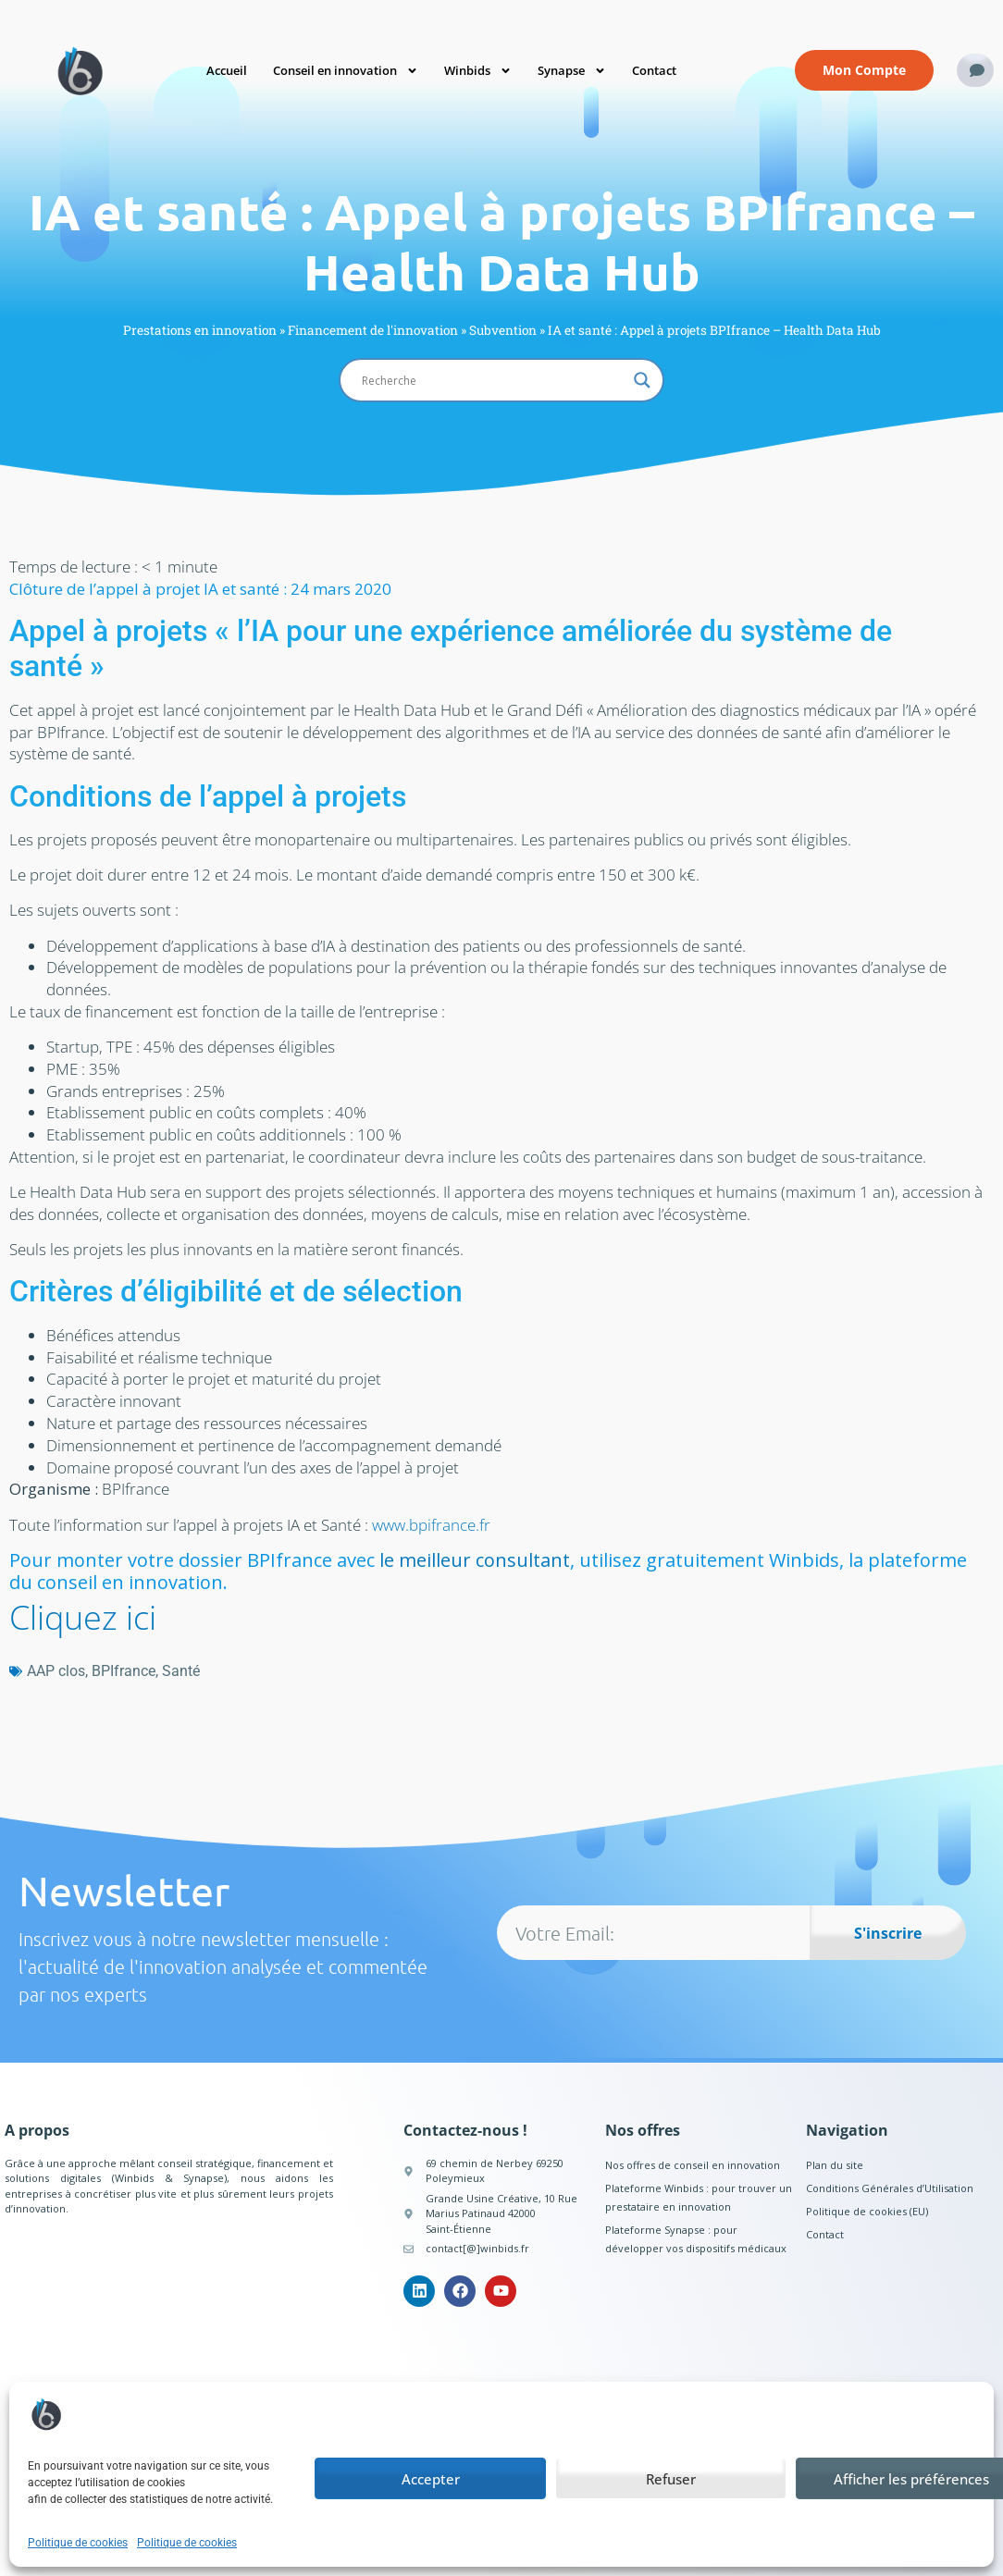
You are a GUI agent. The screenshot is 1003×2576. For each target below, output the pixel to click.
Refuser (671, 2479)
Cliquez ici (82, 1617)
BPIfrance (123, 1671)
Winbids (478, 70)
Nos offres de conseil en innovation (692, 2165)
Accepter (431, 2479)
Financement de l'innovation (373, 330)
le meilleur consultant (474, 1559)
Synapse (572, 70)
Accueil (226, 70)
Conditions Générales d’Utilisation (889, 2188)
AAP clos (56, 1671)
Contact (654, 70)
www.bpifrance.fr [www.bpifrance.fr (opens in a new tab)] (431, 1524)
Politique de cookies (78, 2542)
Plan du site (834, 2165)
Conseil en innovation (345, 70)
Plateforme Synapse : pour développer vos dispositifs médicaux (695, 2239)
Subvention (503, 330)
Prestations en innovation (200, 330)
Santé (181, 1671)
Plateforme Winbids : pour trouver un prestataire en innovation (698, 2197)
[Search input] (493, 380)
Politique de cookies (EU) (867, 2211)
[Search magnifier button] (642, 380)
